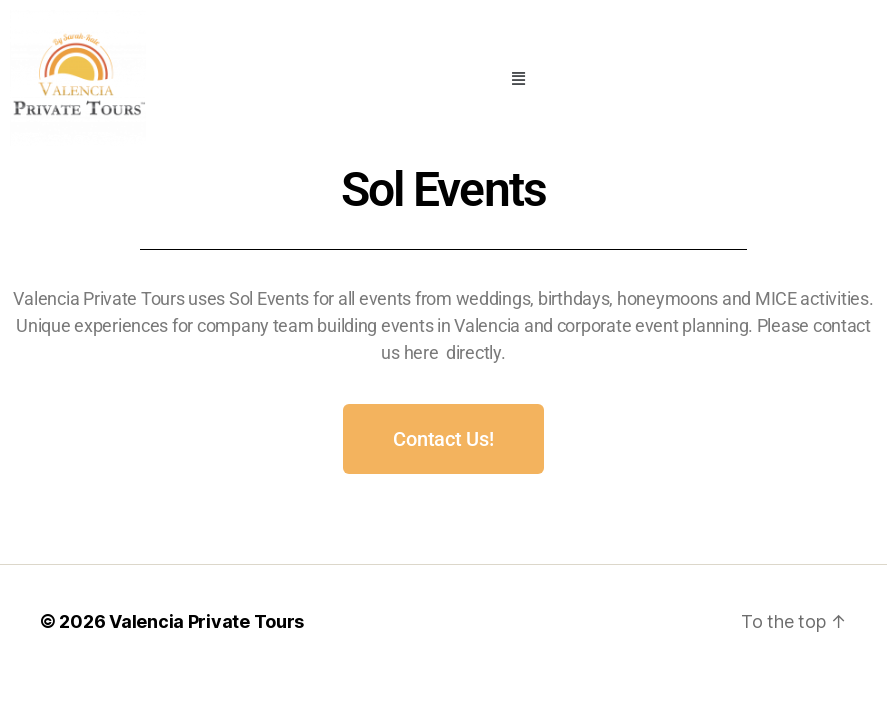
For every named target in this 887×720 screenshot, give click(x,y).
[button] (518, 78)
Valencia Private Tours (206, 621)
